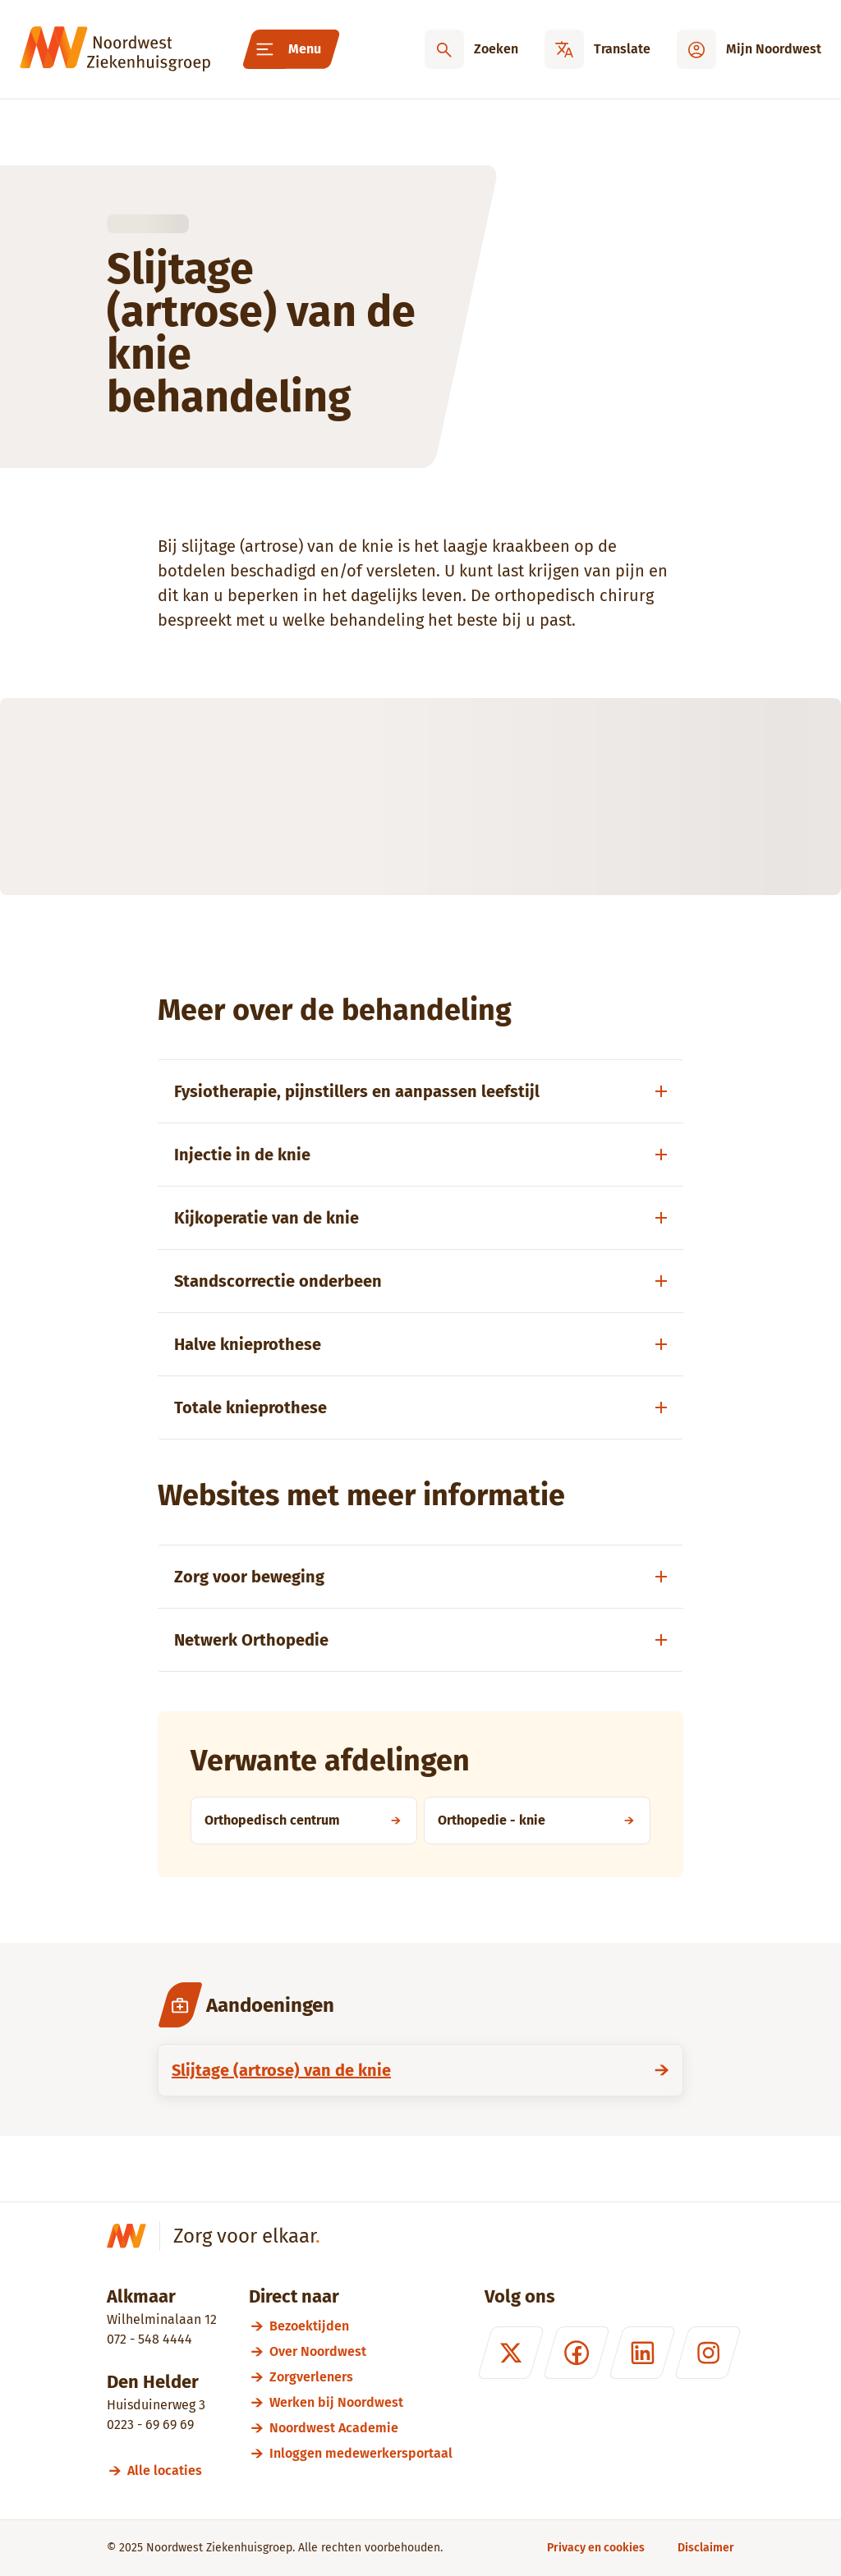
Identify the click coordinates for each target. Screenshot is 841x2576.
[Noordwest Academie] (361, 2427)
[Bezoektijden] (361, 2326)
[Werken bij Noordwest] (361, 2402)
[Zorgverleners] (361, 2376)
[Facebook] (576, 2352)
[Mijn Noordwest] (749, 49)
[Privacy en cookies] (596, 2547)
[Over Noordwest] (361, 2351)
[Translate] (597, 49)
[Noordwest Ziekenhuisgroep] (115, 49)
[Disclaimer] (706, 2547)
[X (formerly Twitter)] (511, 2352)
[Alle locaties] (172, 2470)
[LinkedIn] (642, 2352)
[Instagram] (708, 2352)
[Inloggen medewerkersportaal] (361, 2453)
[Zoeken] (471, 49)
